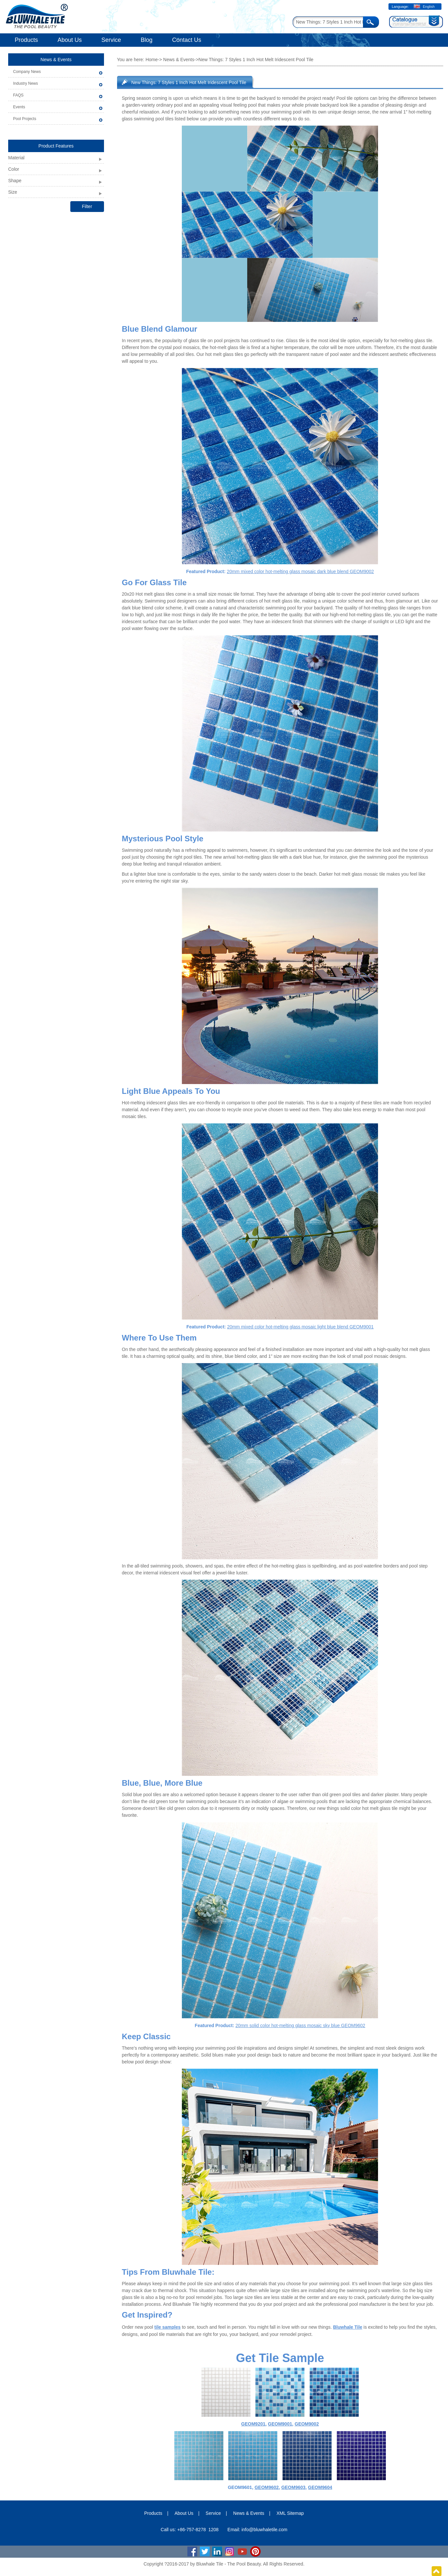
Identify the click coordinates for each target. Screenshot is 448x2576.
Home (152, 59)
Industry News (25, 83)
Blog (146, 40)
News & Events (56, 59)
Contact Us (186, 40)
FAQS (18, 95)
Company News (27, 71)
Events (19, 107)
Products (26, 40)
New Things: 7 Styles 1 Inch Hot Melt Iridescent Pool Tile (188, 82)
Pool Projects (24, 118)
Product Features (56, 146)
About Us (70, 40)
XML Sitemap (290, 2513)
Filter (87, 206)
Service (111, 40)
